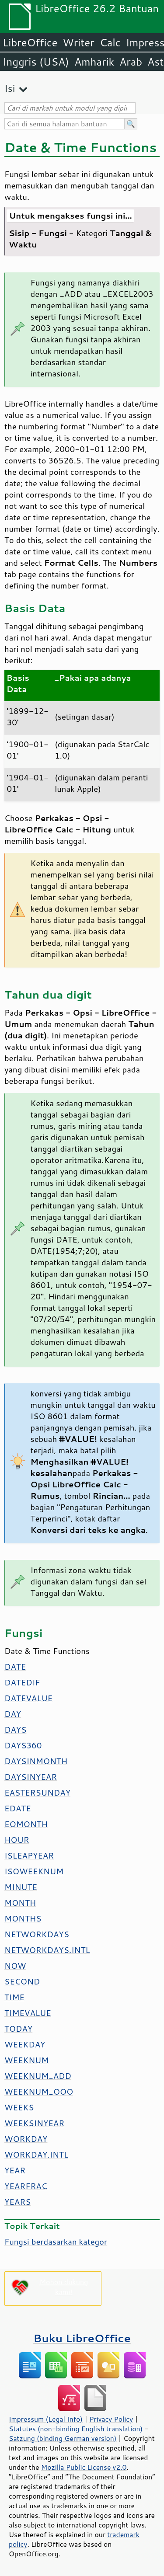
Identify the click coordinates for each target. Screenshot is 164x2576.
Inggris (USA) (36, 61)
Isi (9, 88)
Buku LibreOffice (82, 2338)
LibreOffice (30, 42)
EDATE (17, 1808)
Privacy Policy (111, 2419)
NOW (15, 1965)
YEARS (17, 2201)
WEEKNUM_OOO (38, 2091)
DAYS (15, 1729)
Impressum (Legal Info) (46, 2419)
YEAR (14, 2170)
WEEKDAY (24, 2044)
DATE (15, 1666)
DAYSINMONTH (35, 1761)
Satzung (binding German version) (63, 2438)
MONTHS (22, 1918)
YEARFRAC (25, 2186)
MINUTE (20, 1887)
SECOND (22, 1981)
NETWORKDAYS (36, 1934)
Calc (110, 42)
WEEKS (19, 2107)
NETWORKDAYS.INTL (47, 1950)
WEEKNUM (26, 2060)
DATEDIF (22, 1682)
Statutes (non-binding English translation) (76, 2428)
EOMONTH (26, 1824)
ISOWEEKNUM (33, 1871)
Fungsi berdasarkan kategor (55, 2241)
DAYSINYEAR (30, 1776)
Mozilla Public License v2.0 (84, 2467)
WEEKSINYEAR (34, 2123)
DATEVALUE (28, 1698)
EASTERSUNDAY (37, 1792)
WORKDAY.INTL (36, 2154)
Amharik (94, 61)
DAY (12, 1714)
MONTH (20, 1902)
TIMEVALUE (27, 2013)
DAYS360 (23, 1745)
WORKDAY (25, 2138)
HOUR (16, 1839)
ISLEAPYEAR (29, 1855)
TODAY (18, 2028)
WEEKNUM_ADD (37, 2076)
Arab (130, 61)
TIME (14, 1997)
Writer (78, 42)
